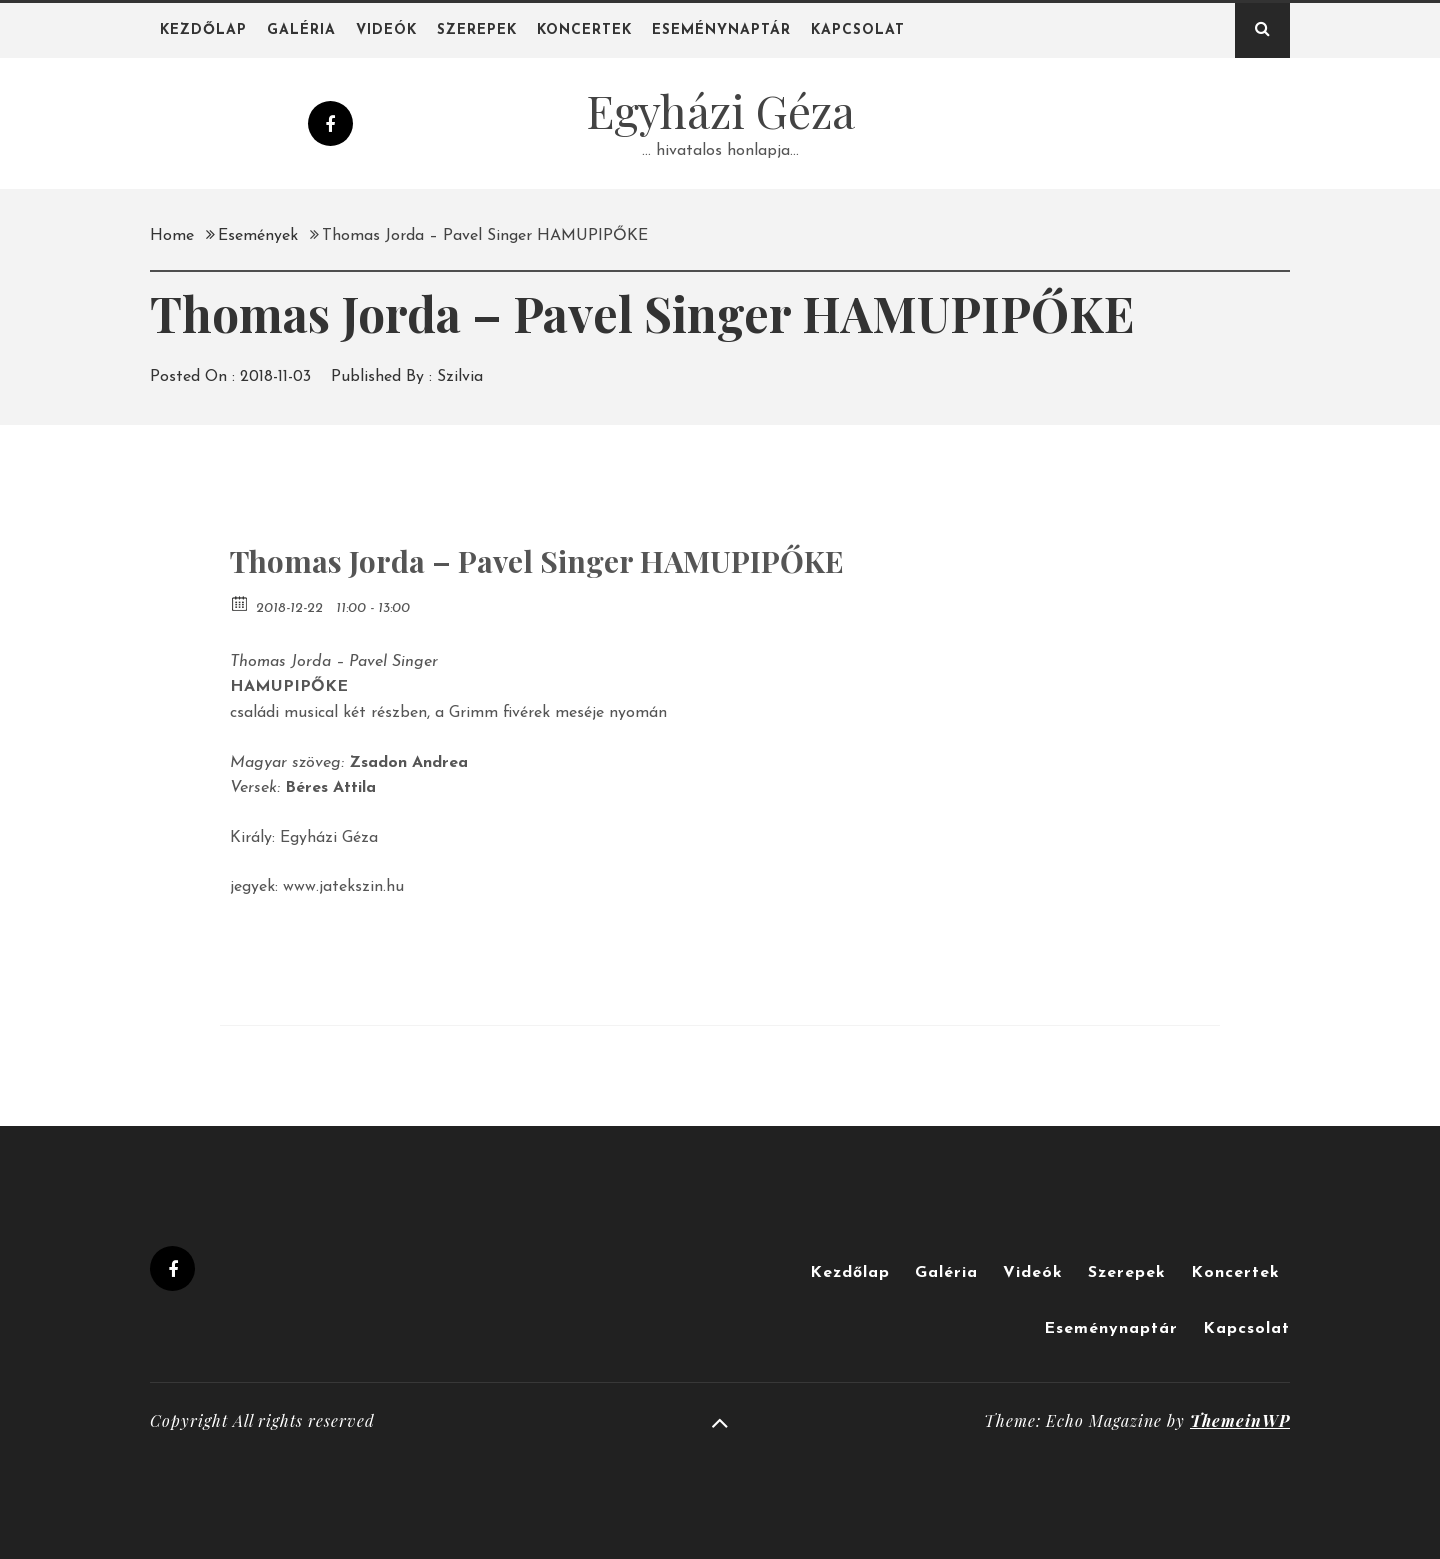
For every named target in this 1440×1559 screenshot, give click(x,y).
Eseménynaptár (721, 30)
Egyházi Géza (720, 110)
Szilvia (460, 377)
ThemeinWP (1240, 1420)
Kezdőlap (203, 30)
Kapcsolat (858, 30)
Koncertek (584, 30)
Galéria (301, 30)
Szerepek (477, 30)
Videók (386, 30)
